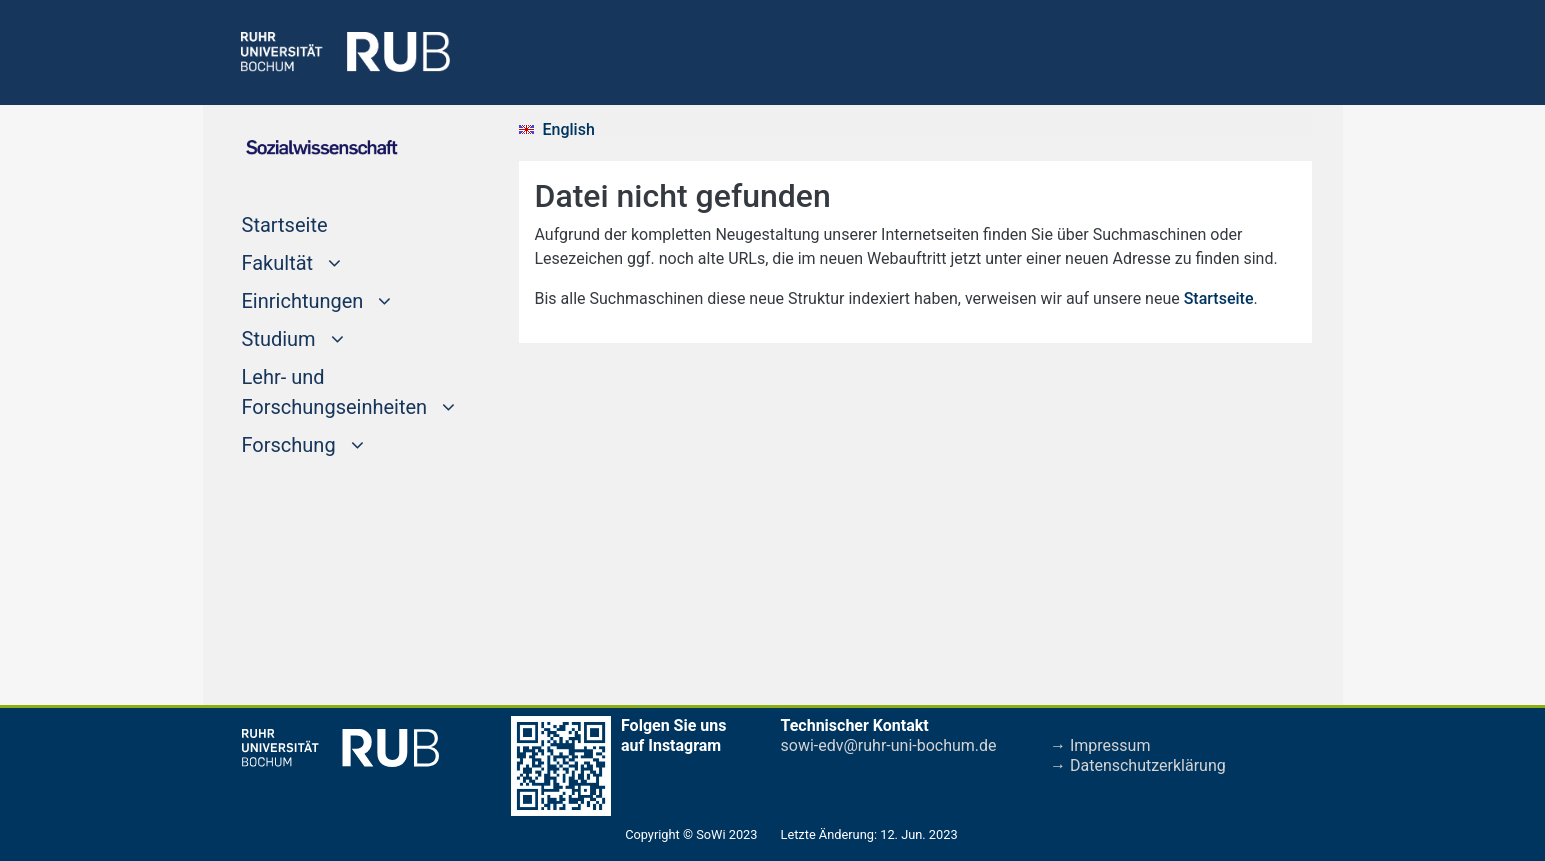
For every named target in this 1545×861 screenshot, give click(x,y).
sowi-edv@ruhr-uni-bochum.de (889, 745)
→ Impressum (1100, 745)
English (569, 129)
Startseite (323, 223)
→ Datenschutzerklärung (1138, 765)
